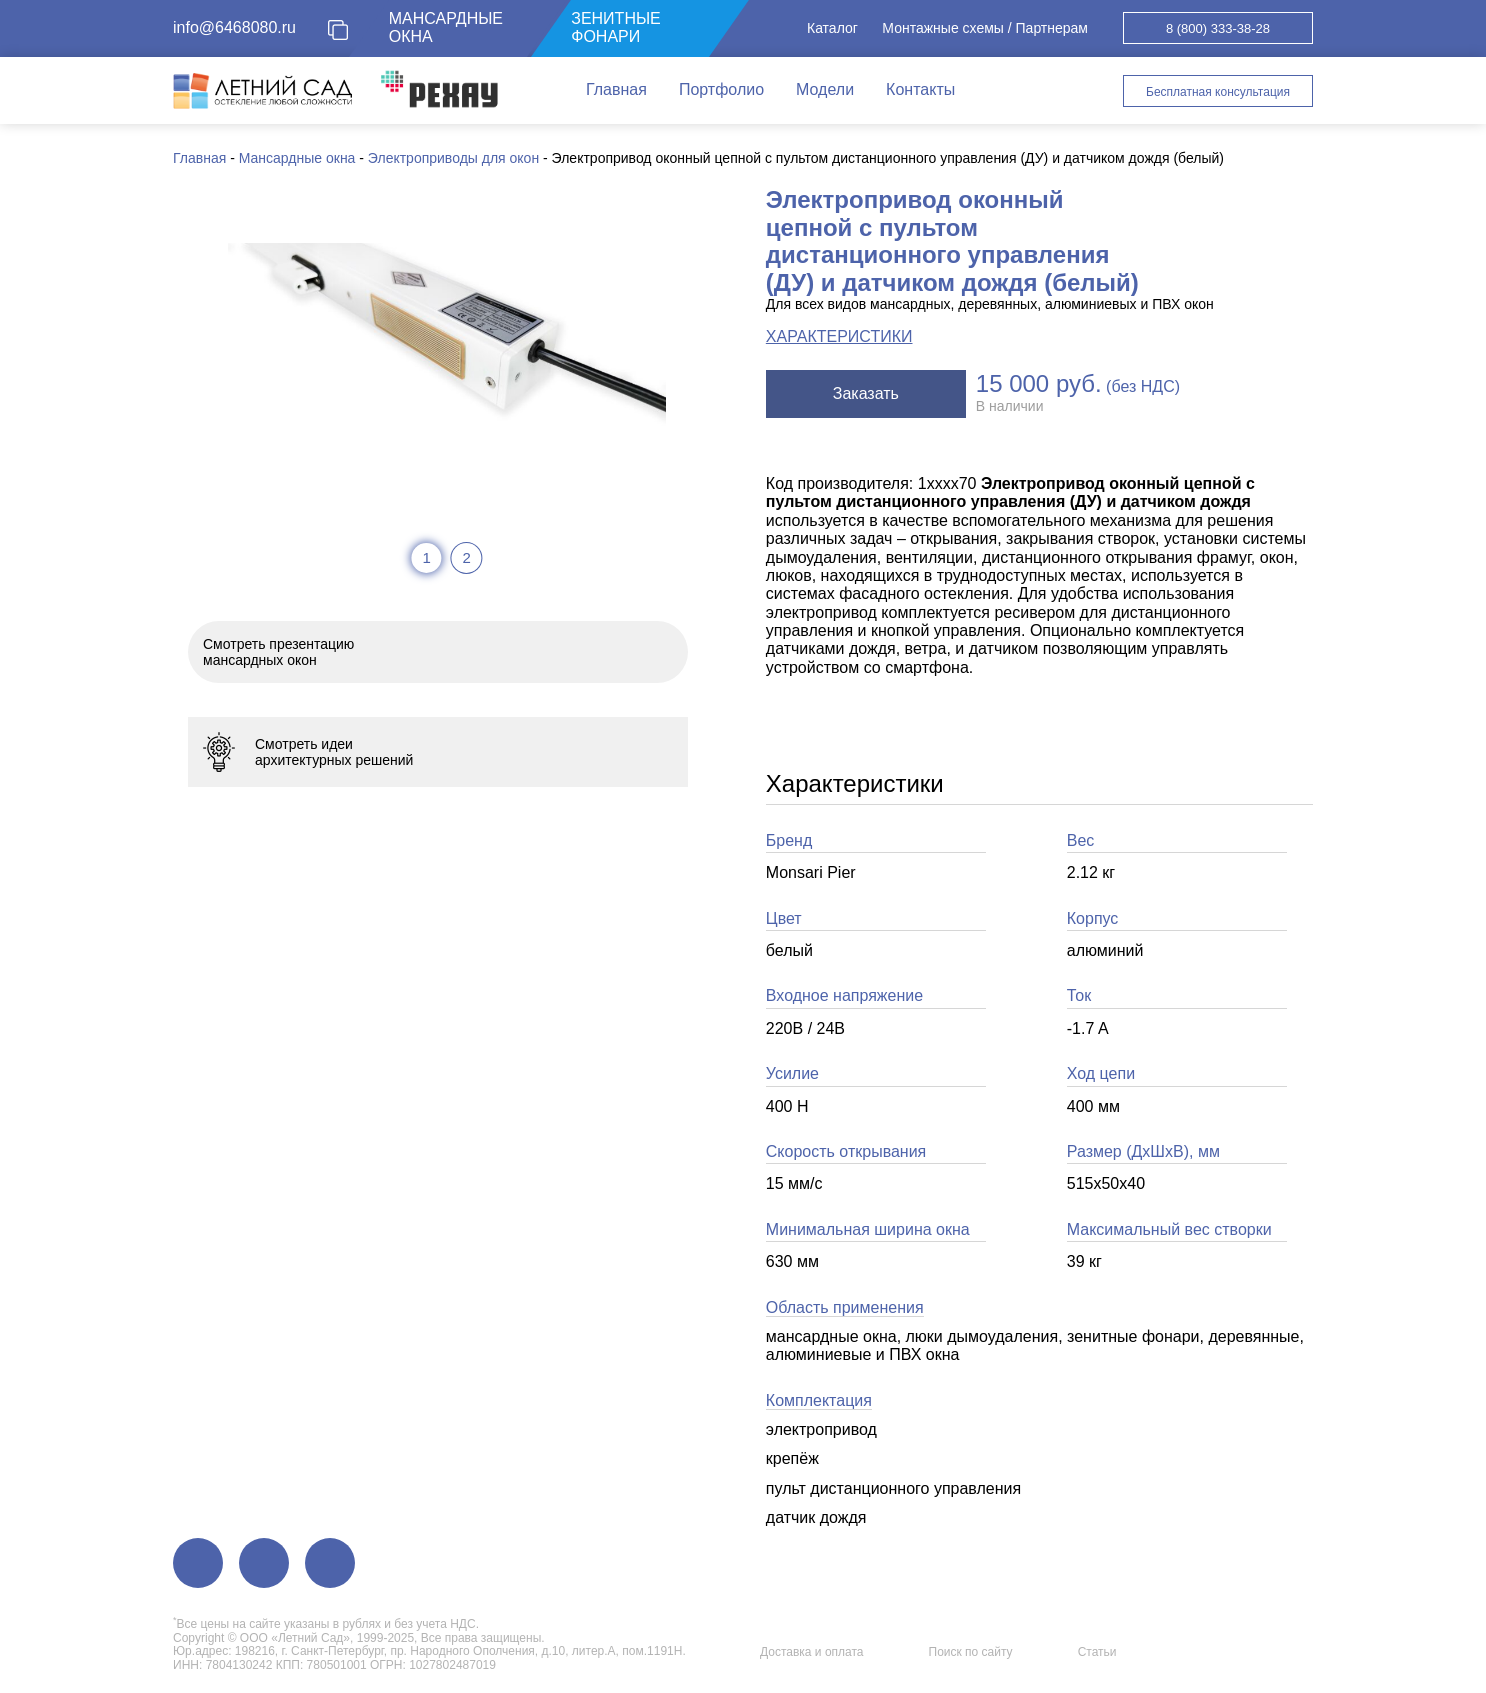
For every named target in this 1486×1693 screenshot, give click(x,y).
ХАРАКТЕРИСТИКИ (839, 336)
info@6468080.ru (234, 27)
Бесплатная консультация (1218, 92)
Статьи (1097, 1652)
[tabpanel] (447, 341)
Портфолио (721, 89)
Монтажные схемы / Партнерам (985, 28)
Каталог (832, 28)
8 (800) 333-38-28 (1218, 28)
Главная (616, 89)
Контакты (920, 89)
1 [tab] (426, 557)
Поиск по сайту (971, 1652)
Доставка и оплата (812, 1652)
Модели (825, 89)
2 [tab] (466, 557)
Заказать (866, 393)
